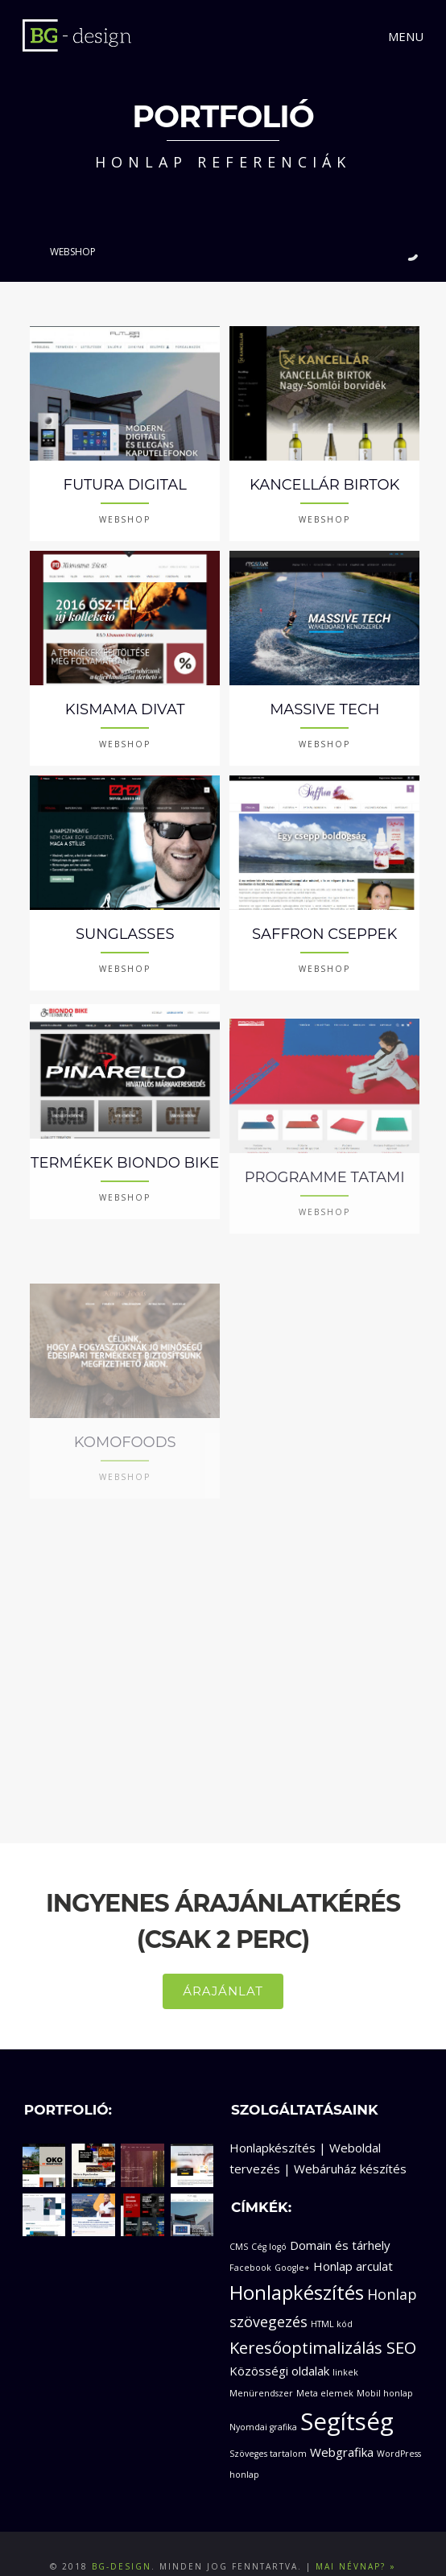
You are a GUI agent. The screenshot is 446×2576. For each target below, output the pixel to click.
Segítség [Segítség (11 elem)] (347, 2396)
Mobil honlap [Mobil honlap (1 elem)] (385, 2367)
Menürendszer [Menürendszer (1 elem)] (261, 2367)
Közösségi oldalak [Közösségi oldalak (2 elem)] (279, 2345)
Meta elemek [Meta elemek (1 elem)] (324, 2367)
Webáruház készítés (350, 2143)
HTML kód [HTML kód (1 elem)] (332, 2297)
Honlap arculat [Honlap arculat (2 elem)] (353, 2239)
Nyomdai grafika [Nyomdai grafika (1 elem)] (263, 2401)
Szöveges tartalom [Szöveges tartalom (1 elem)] (268, 2427)
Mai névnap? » (356, 2540)
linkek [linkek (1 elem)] (345, 2346)
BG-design (121, 2540)
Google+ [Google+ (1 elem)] (292, 2241)
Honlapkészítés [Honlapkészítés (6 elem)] (296, 2267)
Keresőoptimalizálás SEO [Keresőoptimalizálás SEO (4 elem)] (322, 2321)
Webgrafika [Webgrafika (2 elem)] (342, 2426)
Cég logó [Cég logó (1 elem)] (269, 2221)
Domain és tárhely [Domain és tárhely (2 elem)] (340, 2219)
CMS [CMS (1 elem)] (238, 2221)
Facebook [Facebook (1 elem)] (250, 2241)
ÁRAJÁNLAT (223, 1965)
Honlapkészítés (272, 2122)
